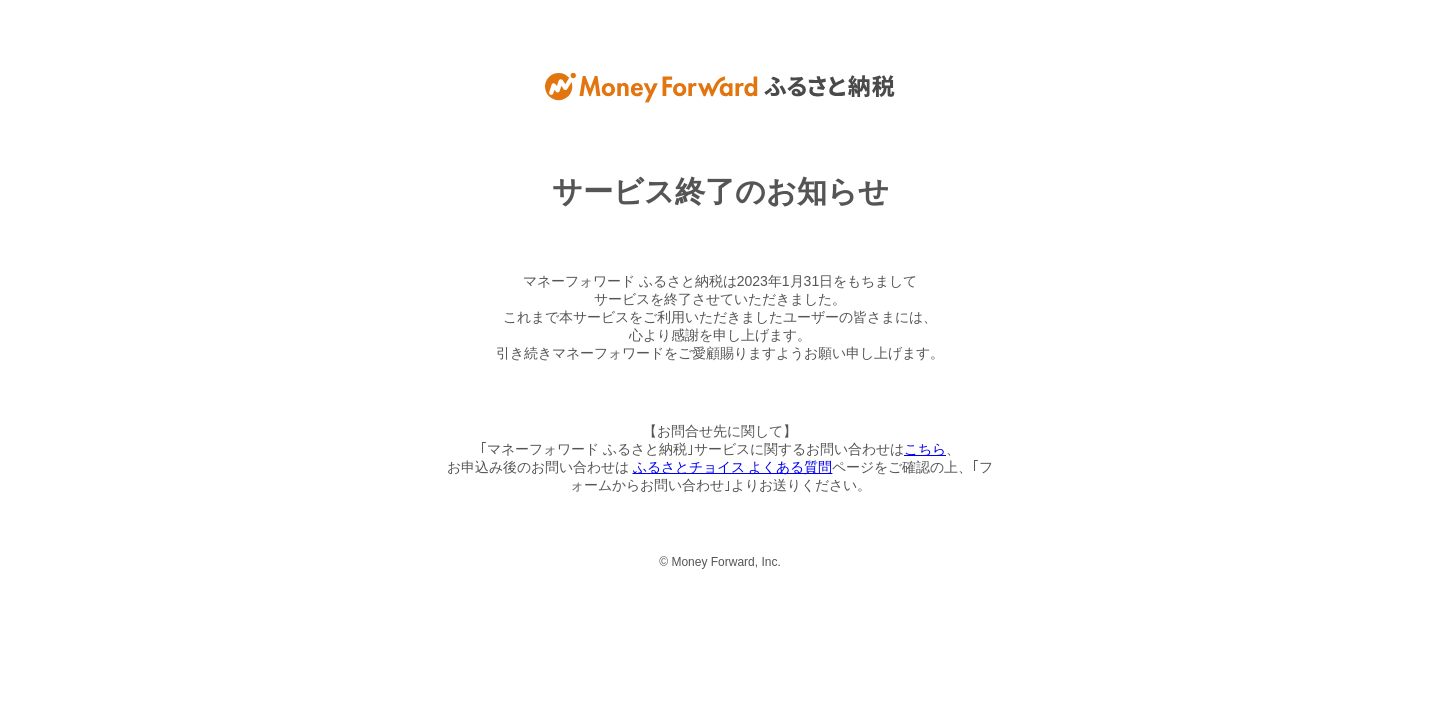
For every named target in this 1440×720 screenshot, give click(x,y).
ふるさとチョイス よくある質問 (733, 467)
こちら (925, 449)
